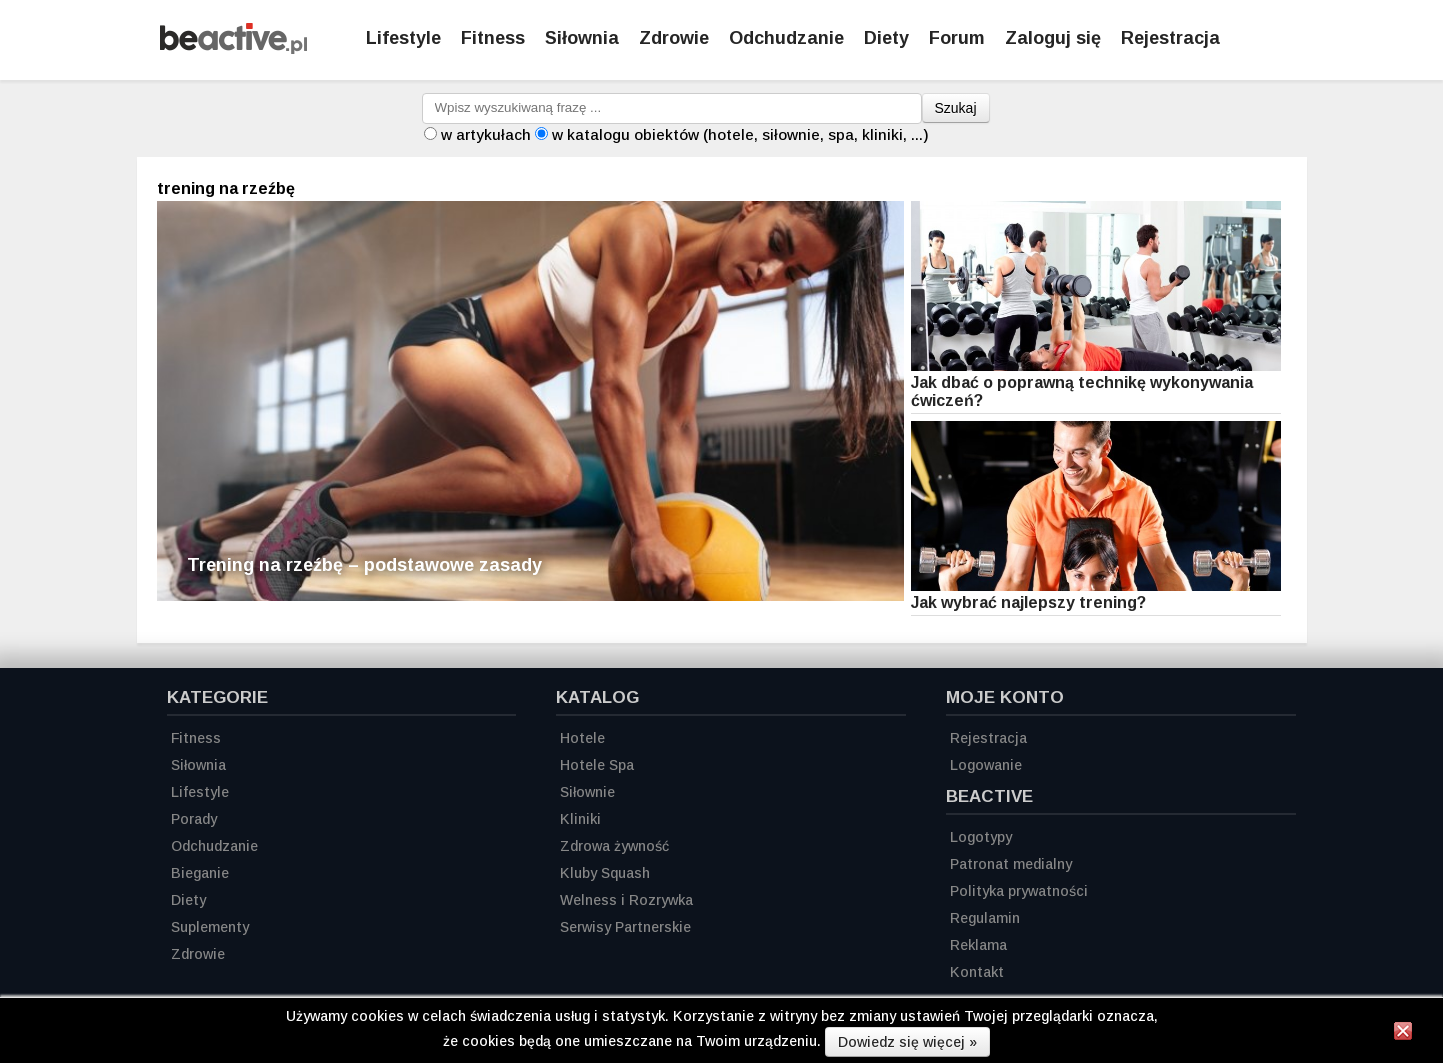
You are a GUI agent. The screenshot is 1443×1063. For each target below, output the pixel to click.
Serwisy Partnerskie (625, 927)
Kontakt (977, 972)
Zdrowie (674, 38)
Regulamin (985, 918)
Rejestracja (988, 738)
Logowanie (986, 765)
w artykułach (486, 134)
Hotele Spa (597, 765)
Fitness (493, 38)
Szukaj (956, 108)
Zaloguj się (1053, 38)
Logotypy (981, 837)
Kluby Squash (605, 873)
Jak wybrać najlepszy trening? (1028, 602)
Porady (194, 819)
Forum (957, 38)
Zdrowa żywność (614, 846)
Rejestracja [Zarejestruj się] (1170, 38)
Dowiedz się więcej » (907, 1042)
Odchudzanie (786, 38)
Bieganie (200, 873)
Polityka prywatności (1019, 891)
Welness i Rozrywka (626, 900)
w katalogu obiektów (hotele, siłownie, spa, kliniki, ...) (740, 134)
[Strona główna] (233, 48)
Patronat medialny (1011, 864)
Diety (886, 38)
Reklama (978, 945)
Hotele (582, 738)
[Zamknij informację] (1403, 1034)
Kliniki (580, 819)
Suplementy (210, 927)
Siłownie (587, 792)
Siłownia (582, 38)
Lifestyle (403, 38)
